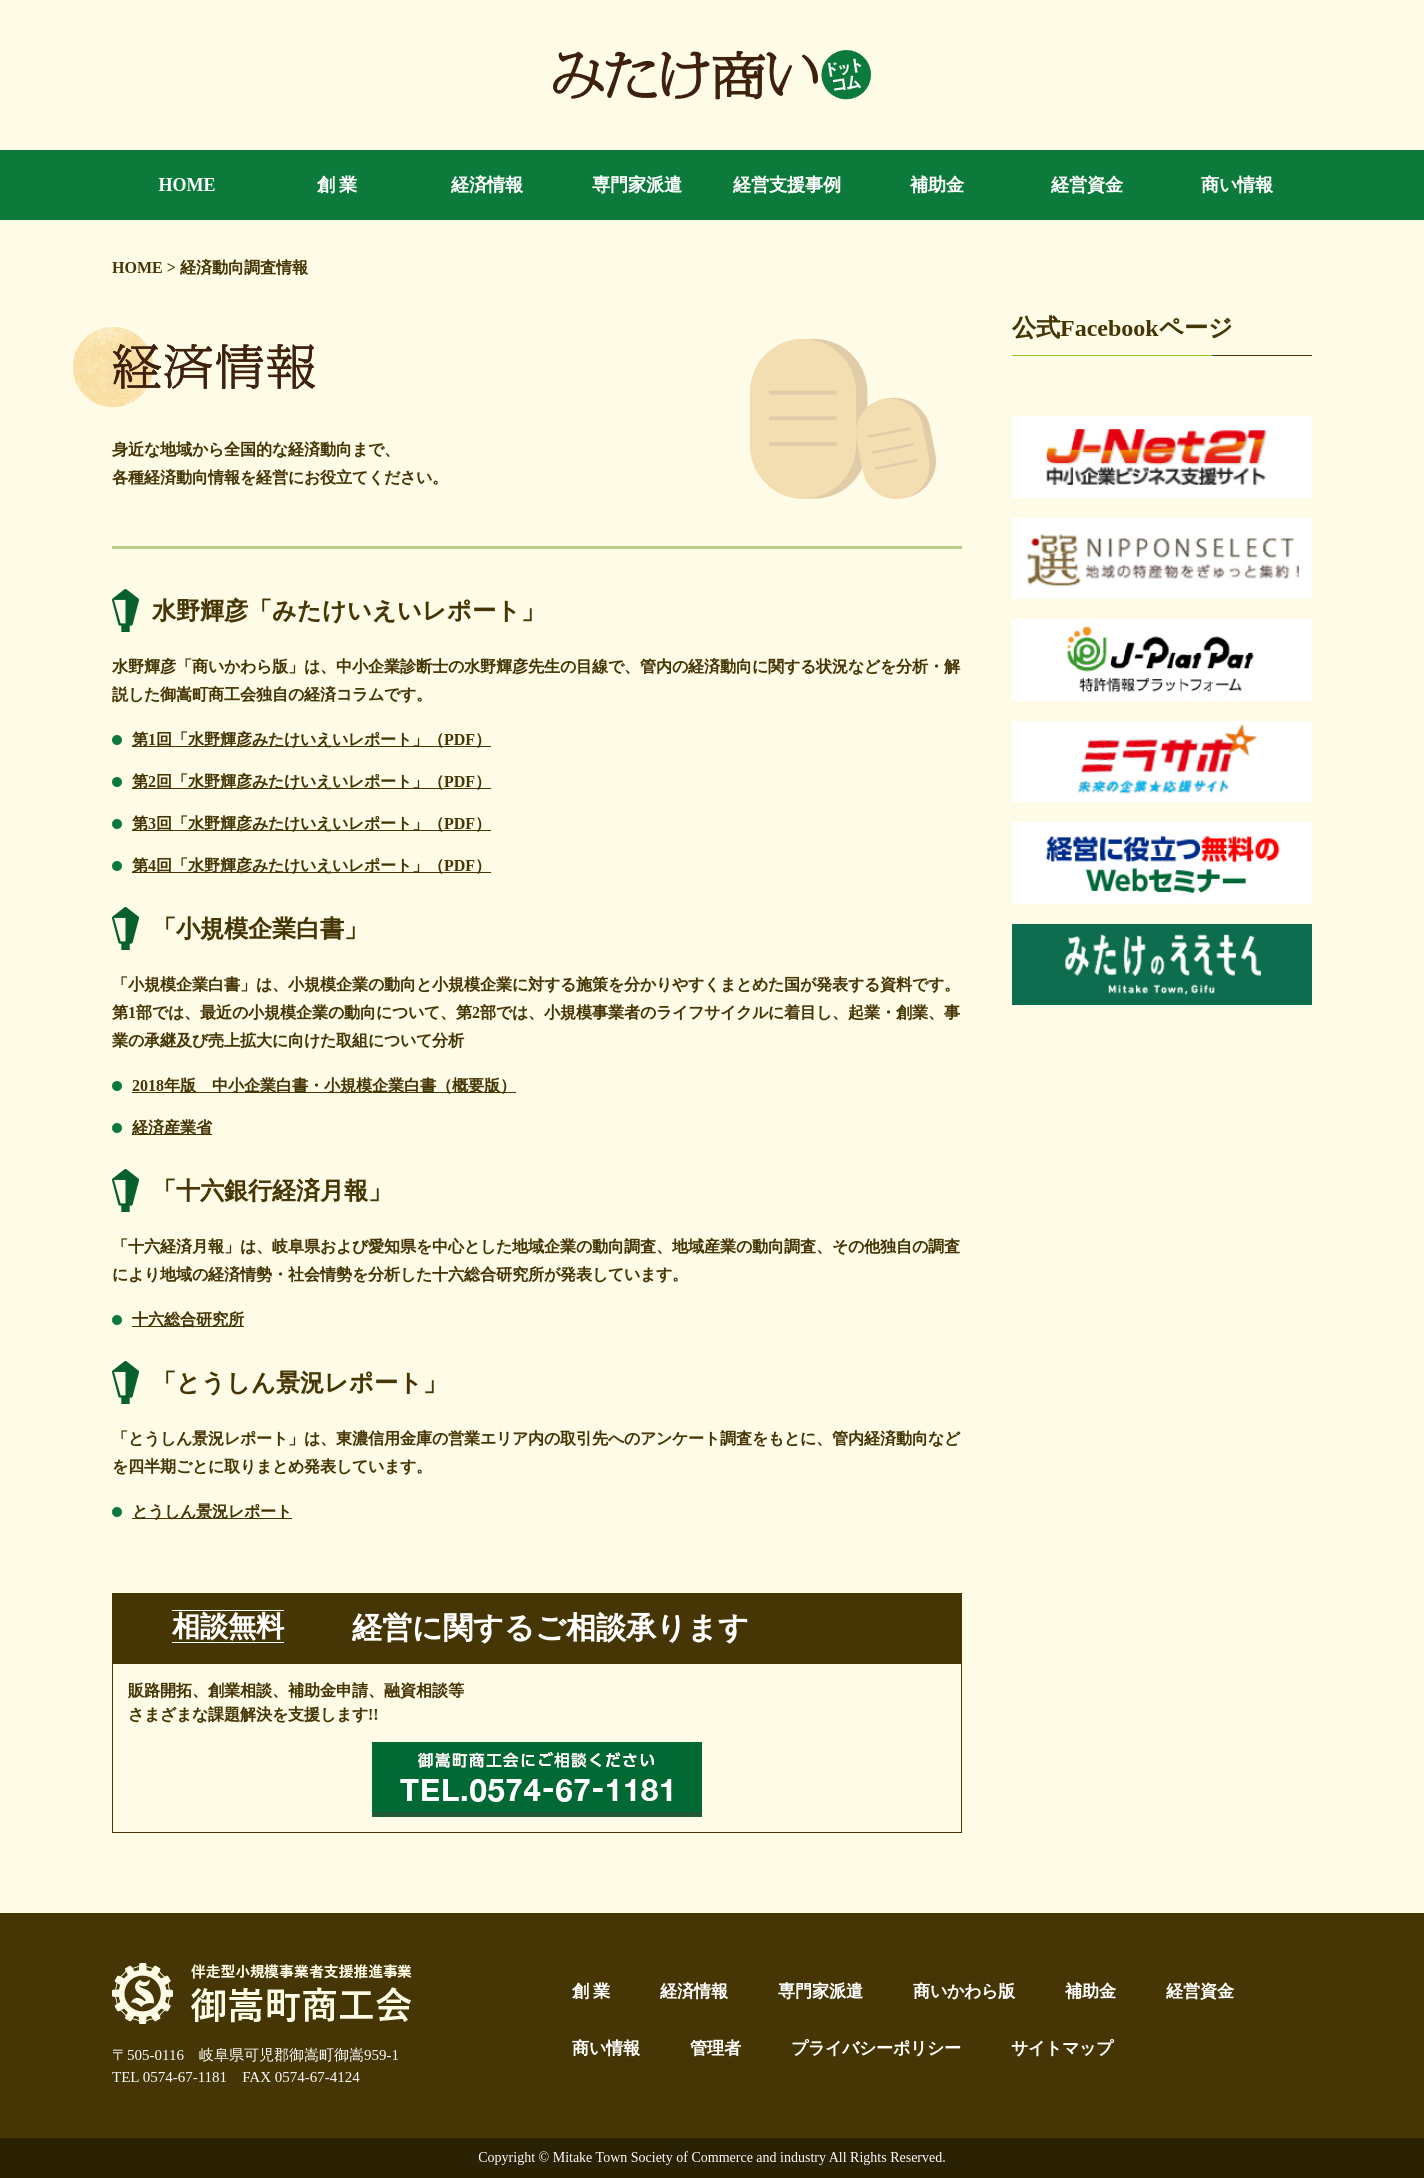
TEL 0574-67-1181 (169, 2077)
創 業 (591, 1991)
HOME (137, 267)
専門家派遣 (820, 1991)
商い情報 (606, 2048)
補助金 (1090, 1991)
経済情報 (694, 1991)
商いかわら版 (964, 1991)
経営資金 (1200, 1991)
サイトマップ (1062, 2048)
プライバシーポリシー (876, 2048)
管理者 (715, 2048)
